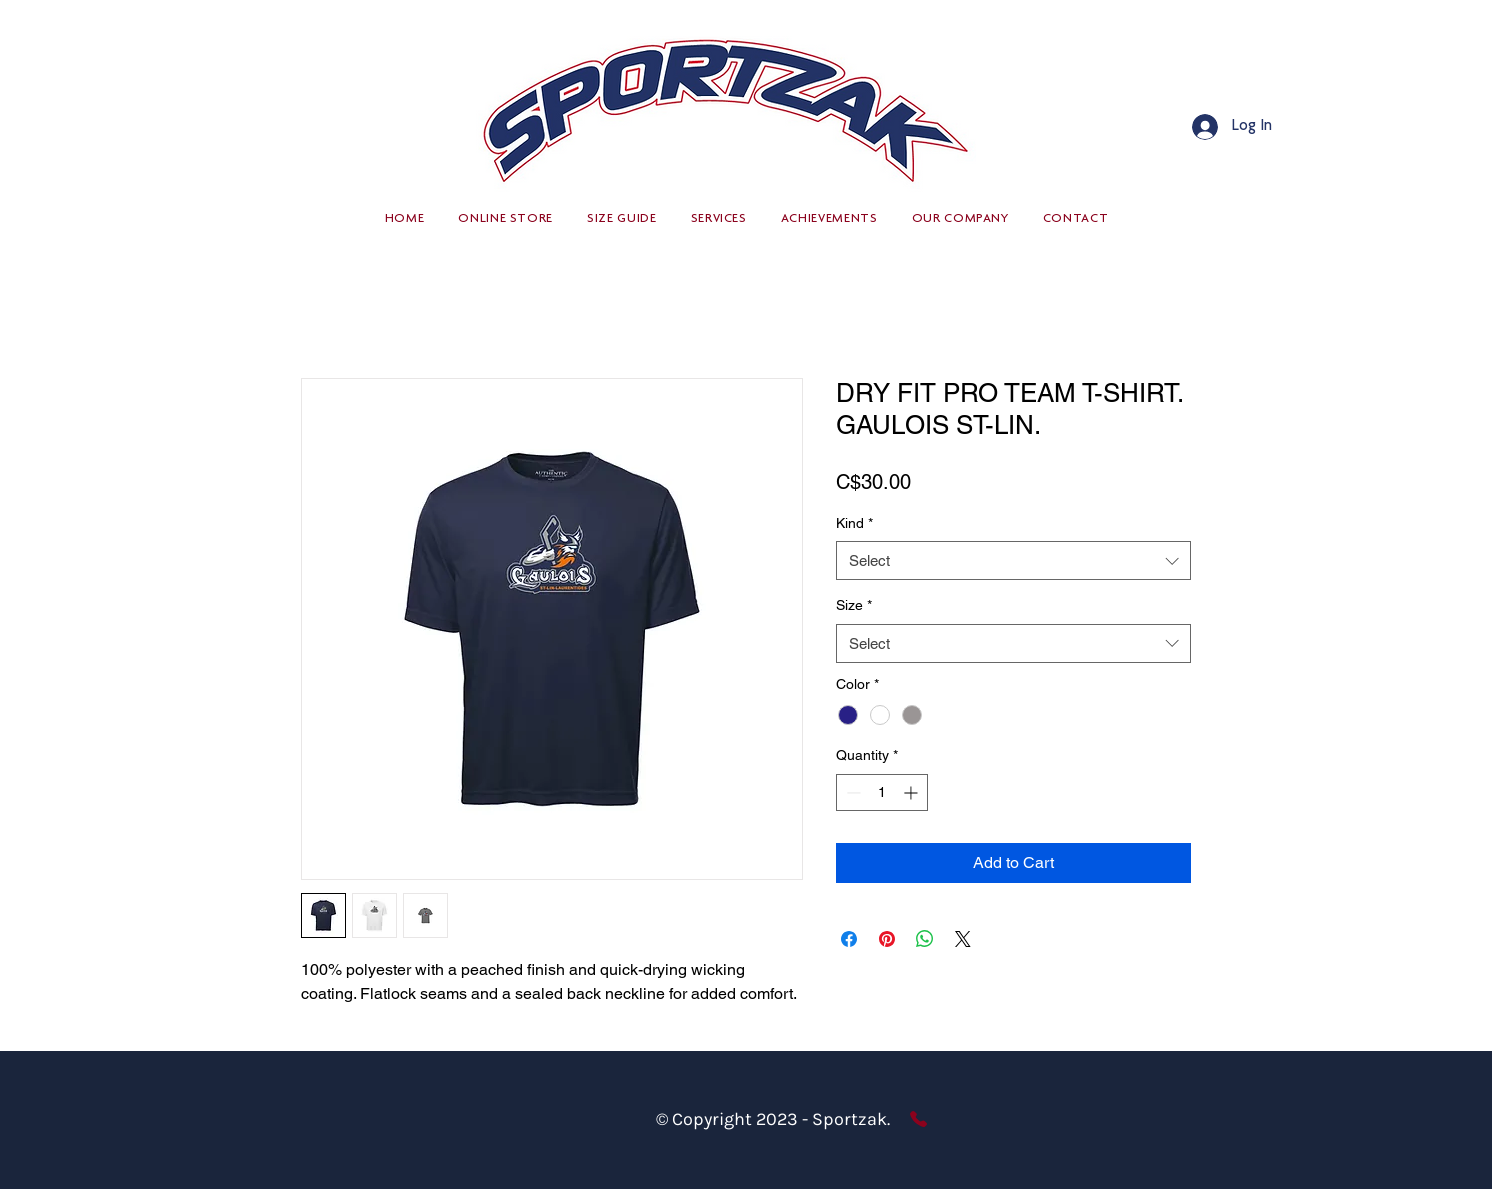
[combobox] (1013, 560)
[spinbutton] (882, 792)
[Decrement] (851, 792)
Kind (854, 523)
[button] (505, 219)
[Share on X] (963, 939)
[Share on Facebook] (849, 939)
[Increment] (912, 792)
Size (854, 605)
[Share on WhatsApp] (925, 939)
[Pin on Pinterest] (887, 939)
